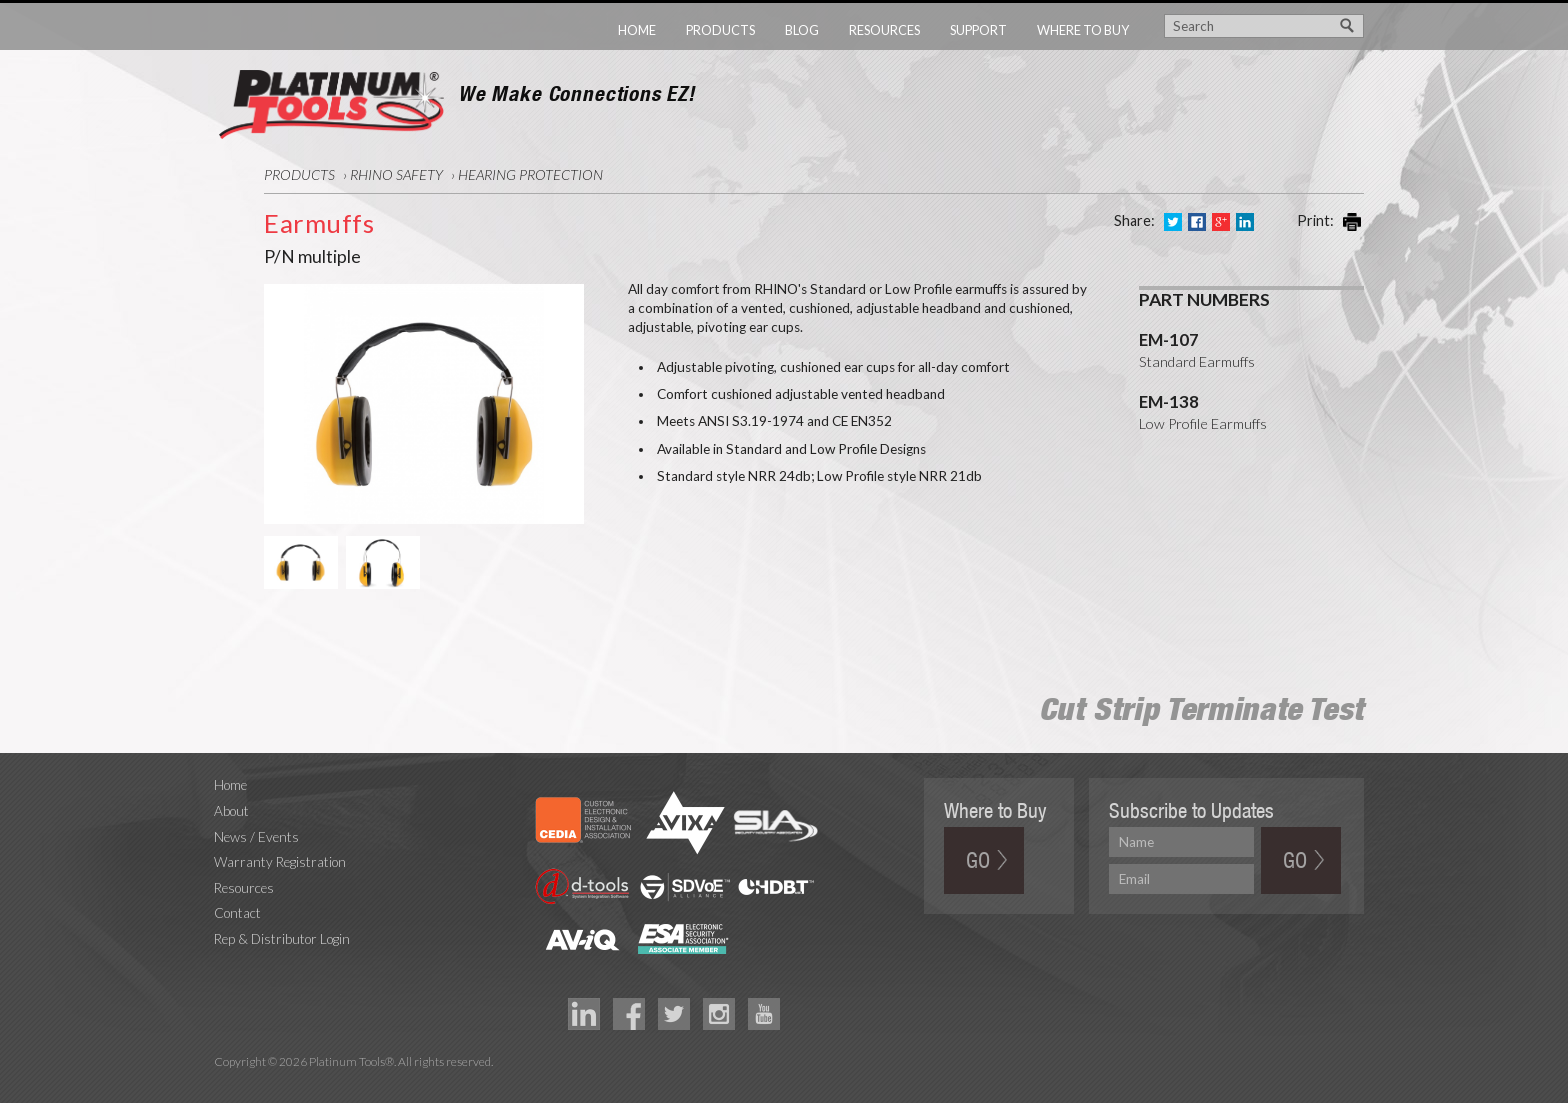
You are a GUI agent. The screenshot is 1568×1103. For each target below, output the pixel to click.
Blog (802, 30)
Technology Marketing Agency (224, 1085)
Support (978, 30)
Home (637, 30)
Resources (884, 30)
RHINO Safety (396, 174)
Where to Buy (1083, 30)
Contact (237, 913)
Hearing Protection (530, 174)
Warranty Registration (280, 862)
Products (720, 30)
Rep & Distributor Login (282, 939)
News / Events (256, 837)
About (231, 811)
